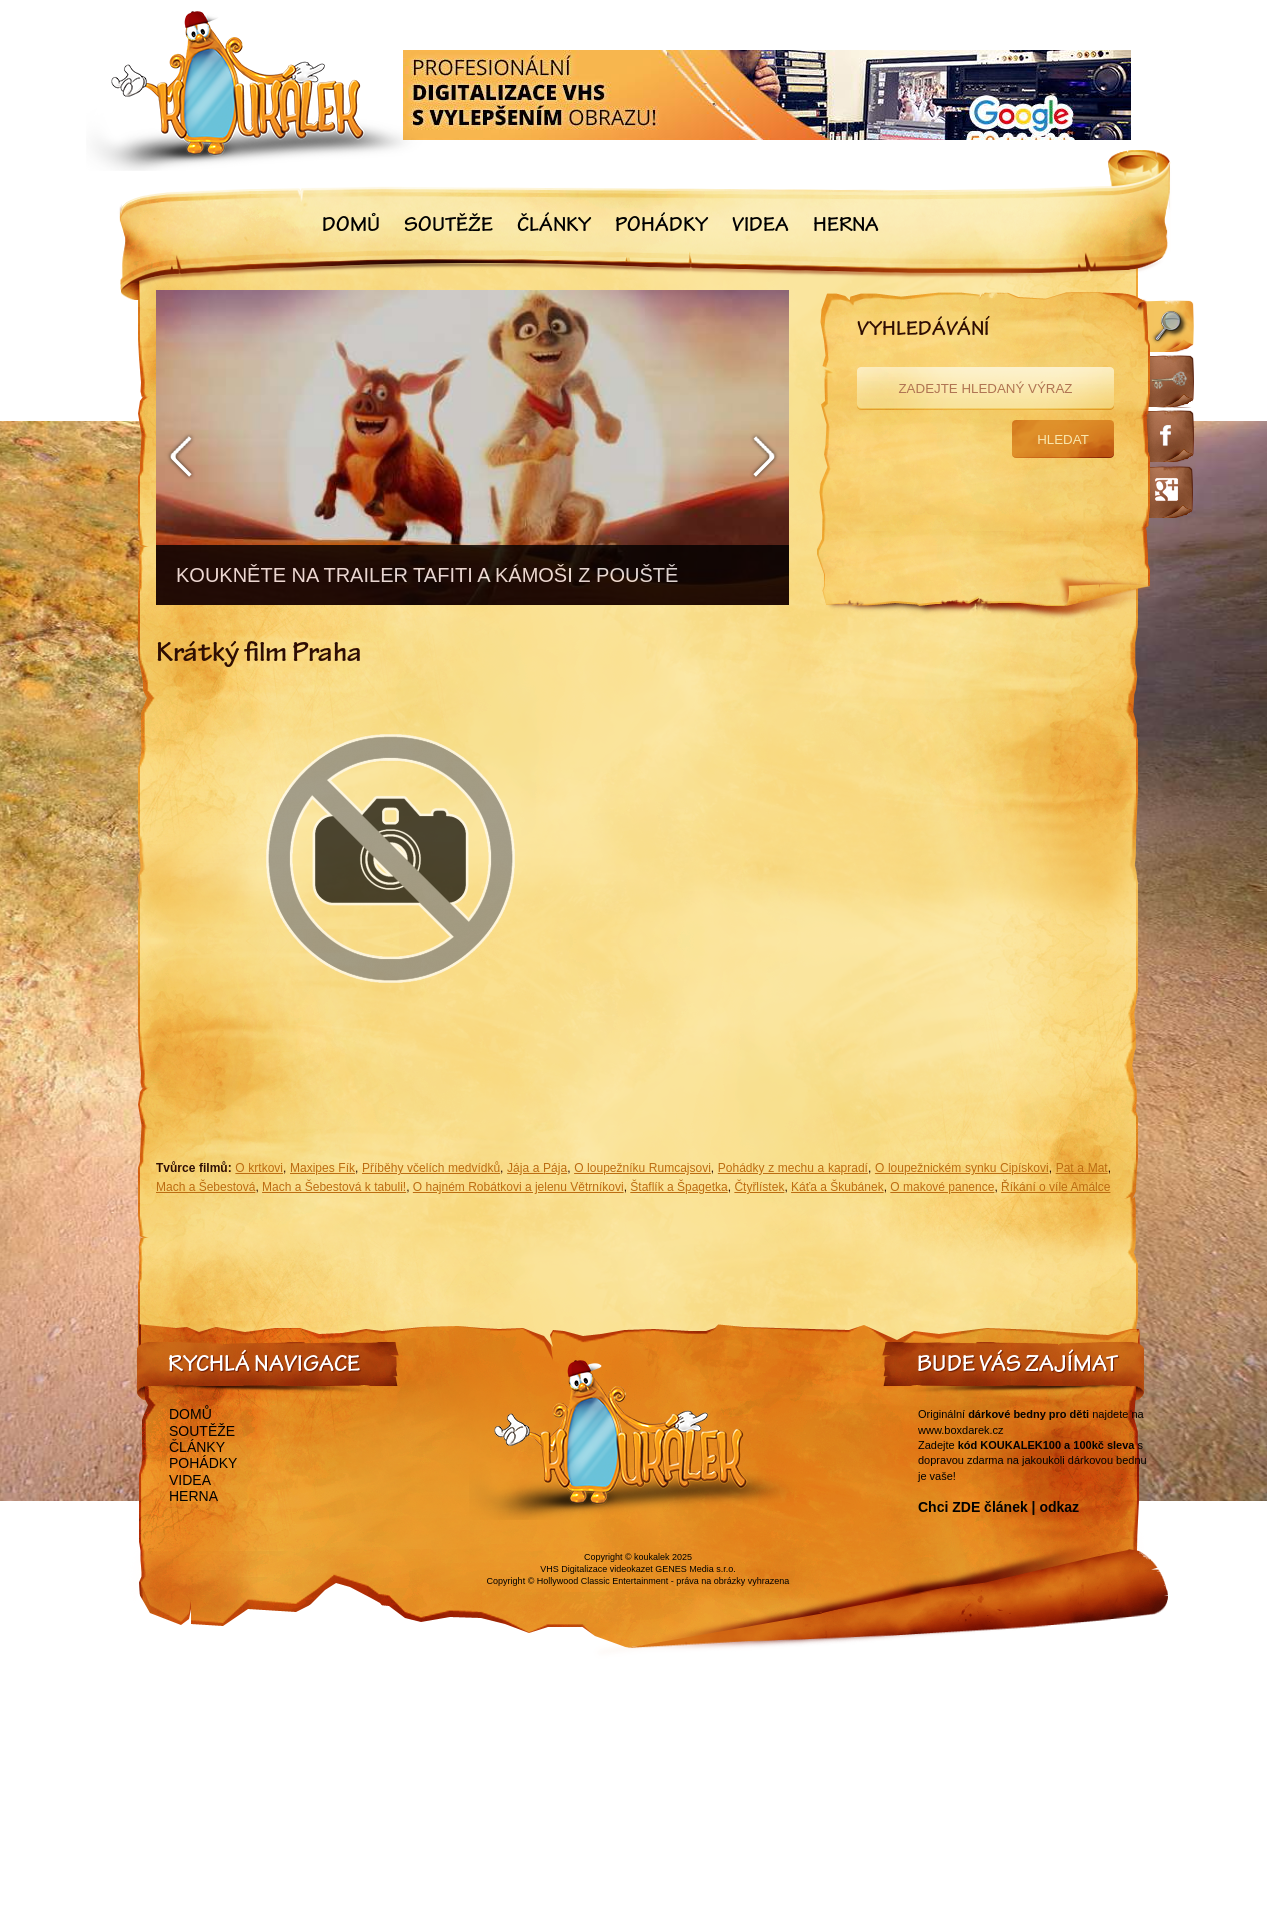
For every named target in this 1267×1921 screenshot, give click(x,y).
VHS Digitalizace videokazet (596, 1569)
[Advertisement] (876, 864)
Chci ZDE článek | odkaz (998, 1507)
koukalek (652, 1557)
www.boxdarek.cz (961, 1430)
